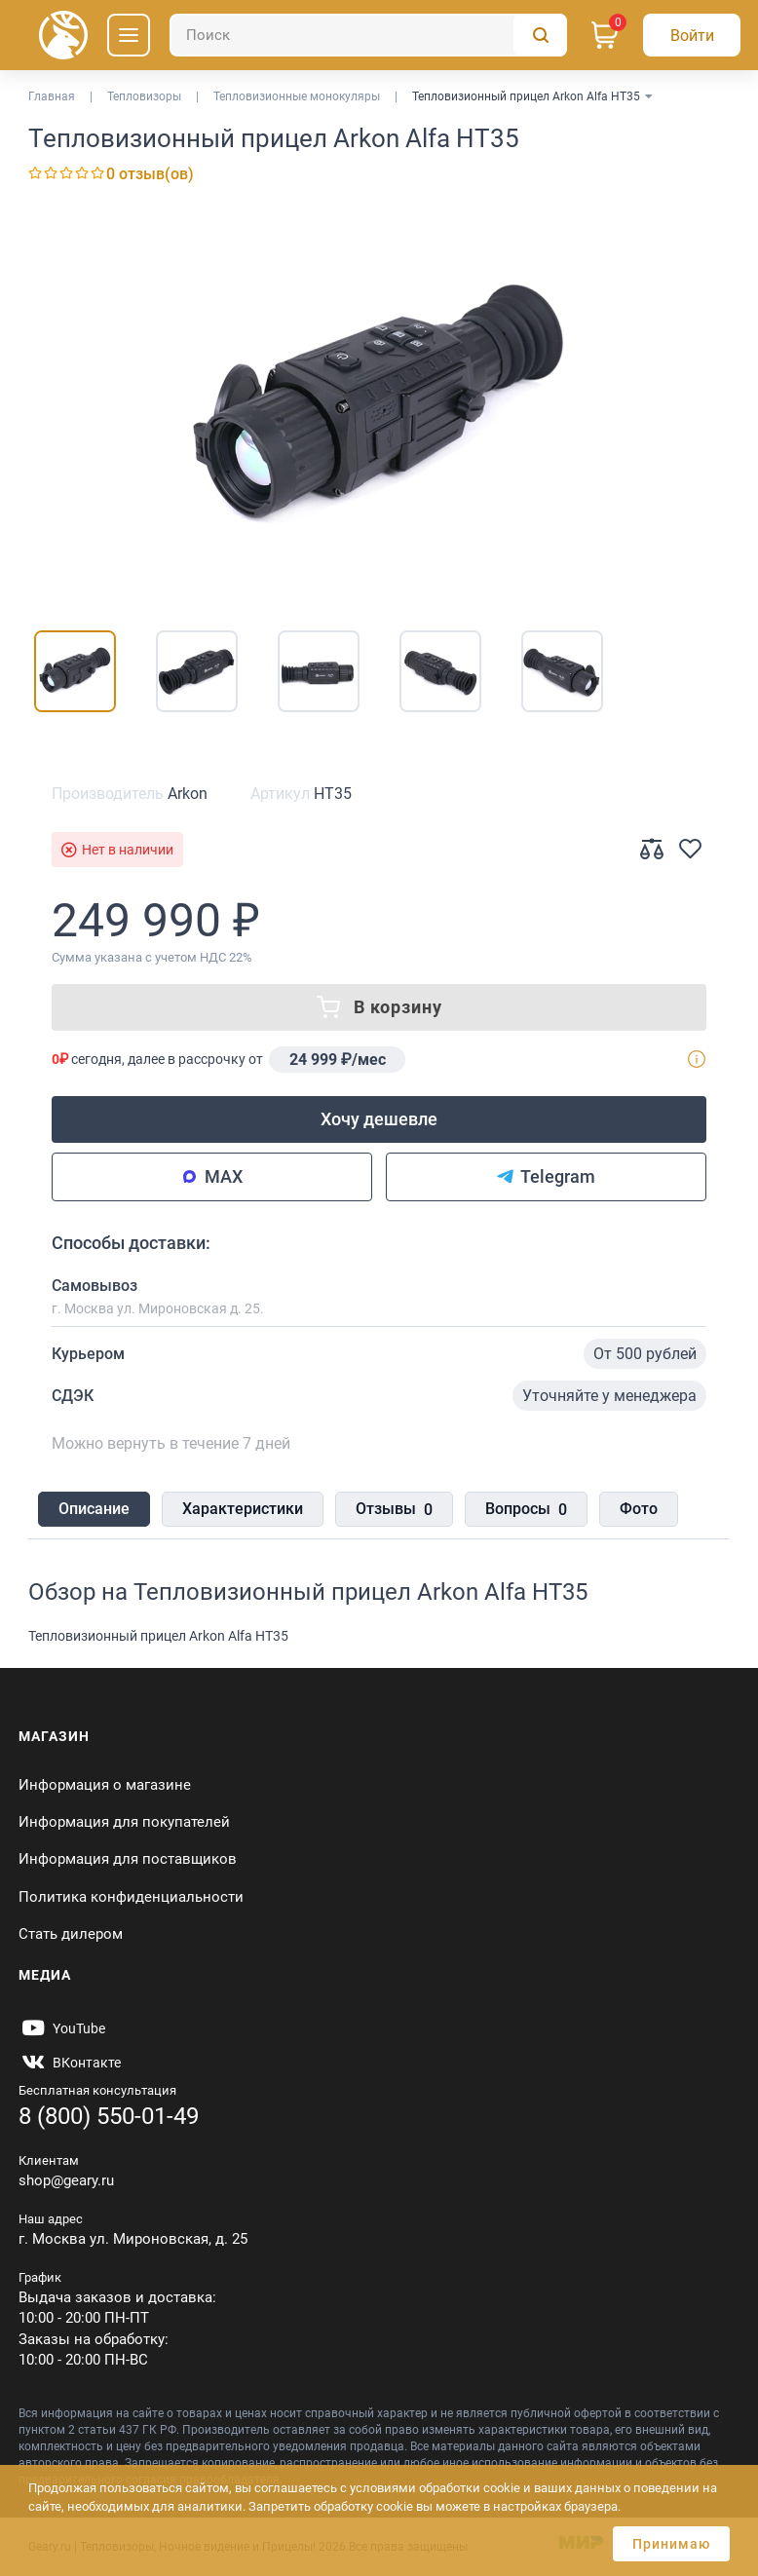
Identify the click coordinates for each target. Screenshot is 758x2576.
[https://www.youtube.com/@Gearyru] (62, 2028)
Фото (639, 1508)
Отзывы (394, 1510)
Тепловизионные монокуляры (296, 96)
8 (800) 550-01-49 (109, 2116)
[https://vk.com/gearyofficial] (70, 2062)
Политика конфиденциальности (131, 1897)
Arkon (188, 793)
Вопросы (526, 1510)
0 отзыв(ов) (150, 174)
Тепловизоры (144, 96)
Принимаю (671, 2544)
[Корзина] (605, 35)
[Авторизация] (691, 35)
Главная (51, 96)
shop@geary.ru (66, 2180)
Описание (94, 1508)
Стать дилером (71, 1934)
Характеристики (242, 1508)
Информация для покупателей (124, 1822)
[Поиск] (368, 35)
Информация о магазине (105, 1785)
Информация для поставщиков (128, 1859)
